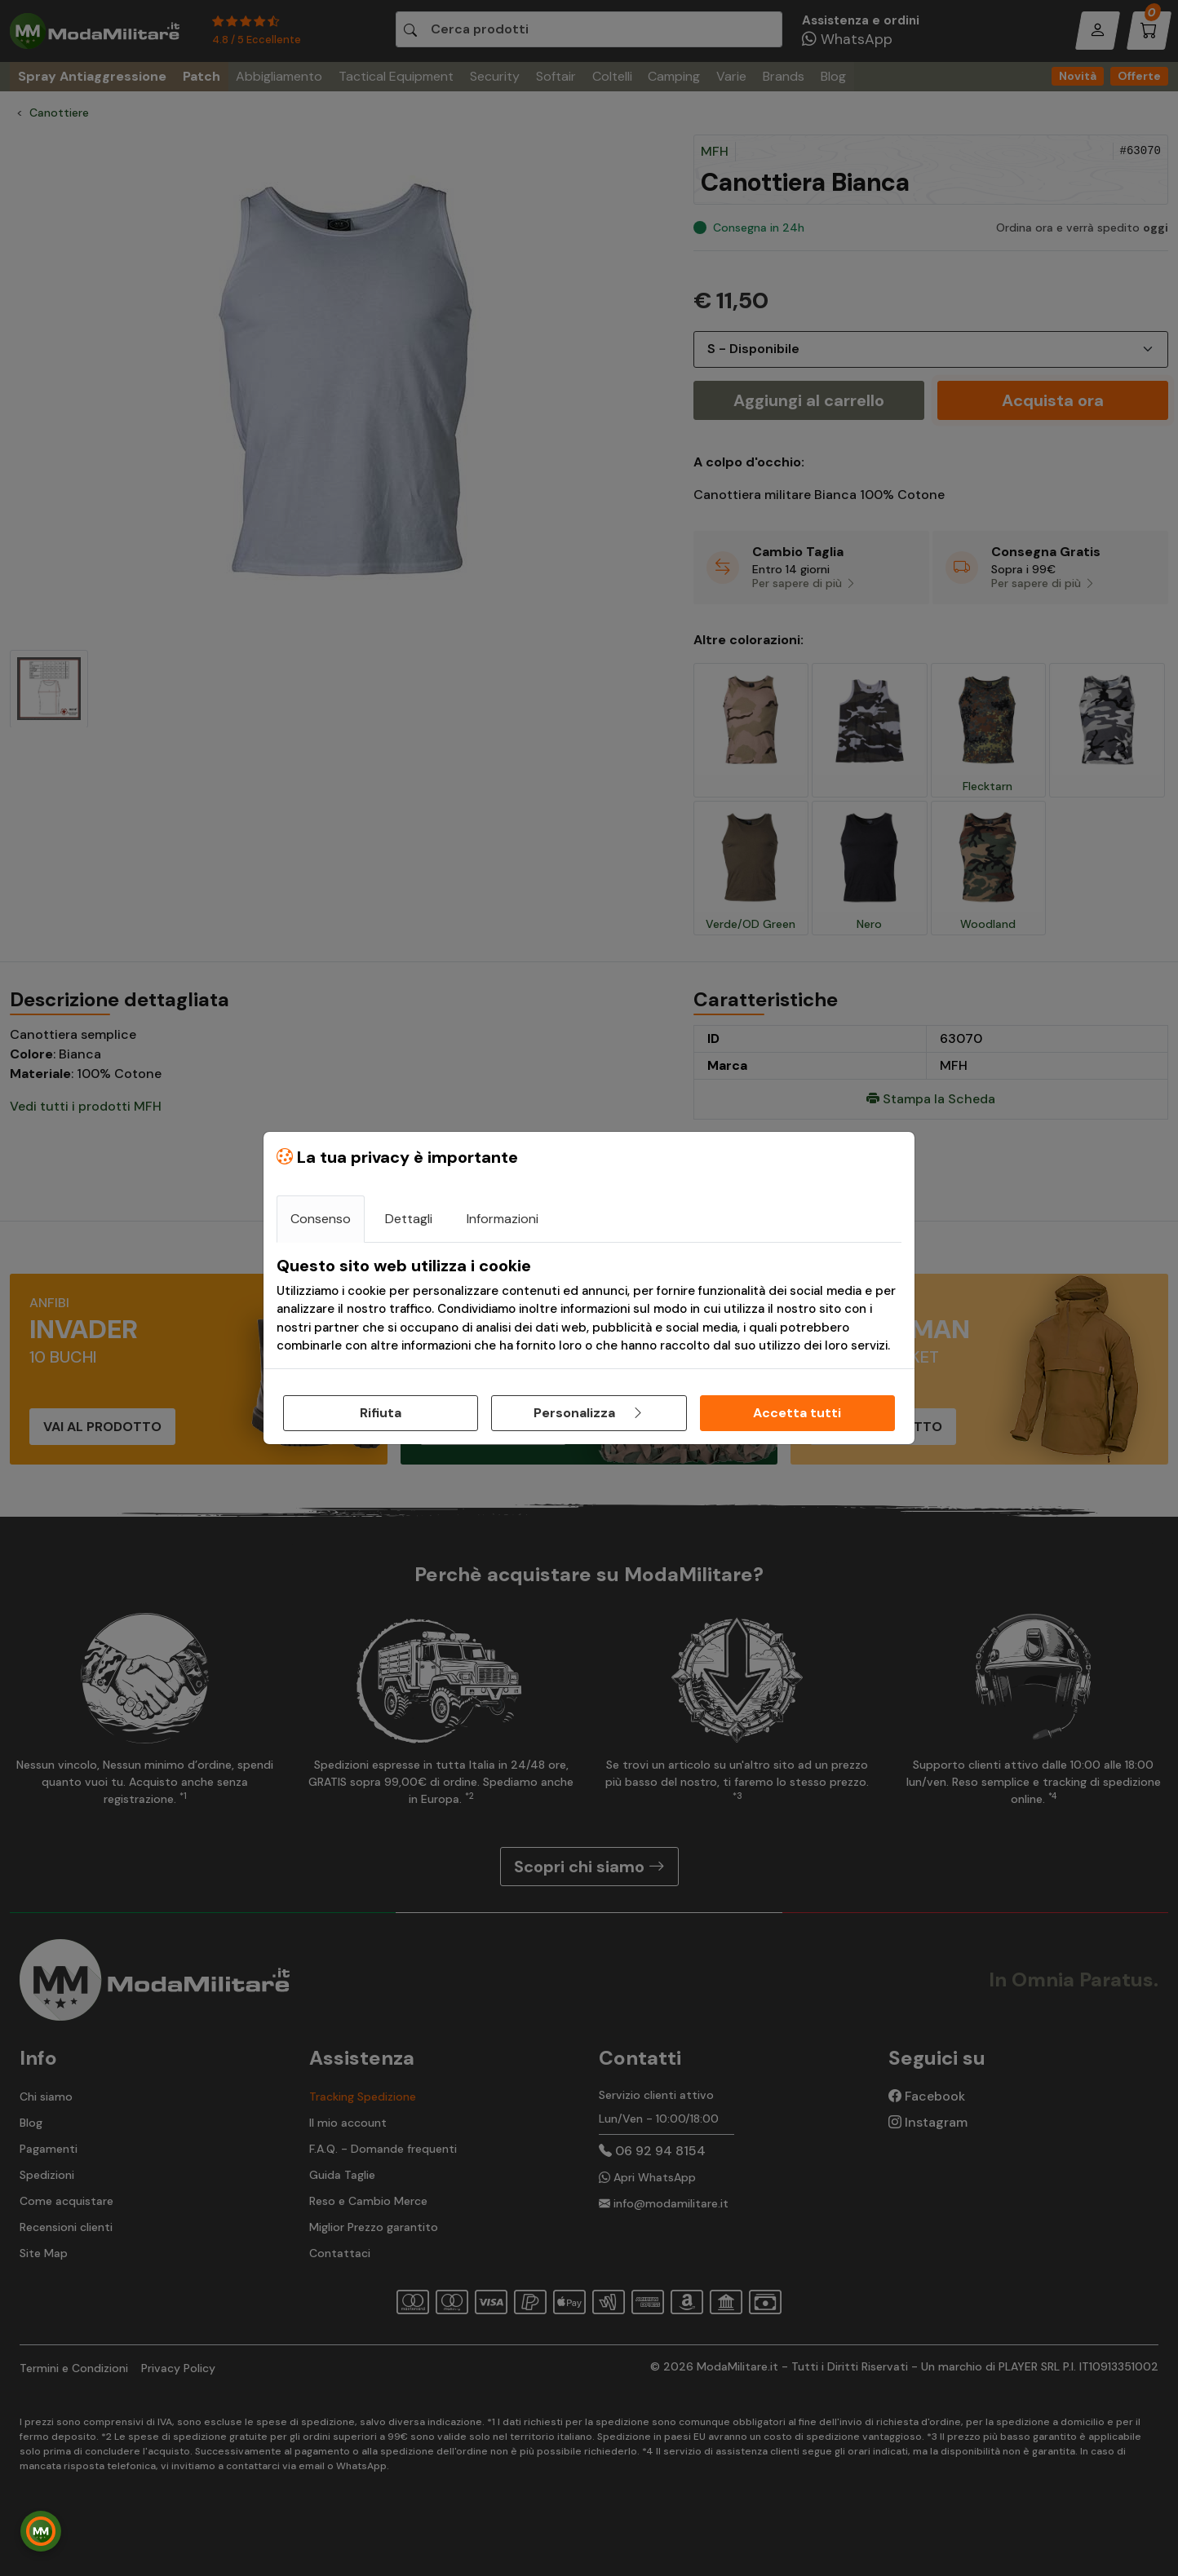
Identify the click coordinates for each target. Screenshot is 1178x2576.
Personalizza (589, 1412)
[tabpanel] (589, 1305)
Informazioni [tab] (502, 1218)
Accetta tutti (797, 1412)
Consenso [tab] (320, 1218)
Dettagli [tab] (408, 1218)
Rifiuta (380, 1412)
